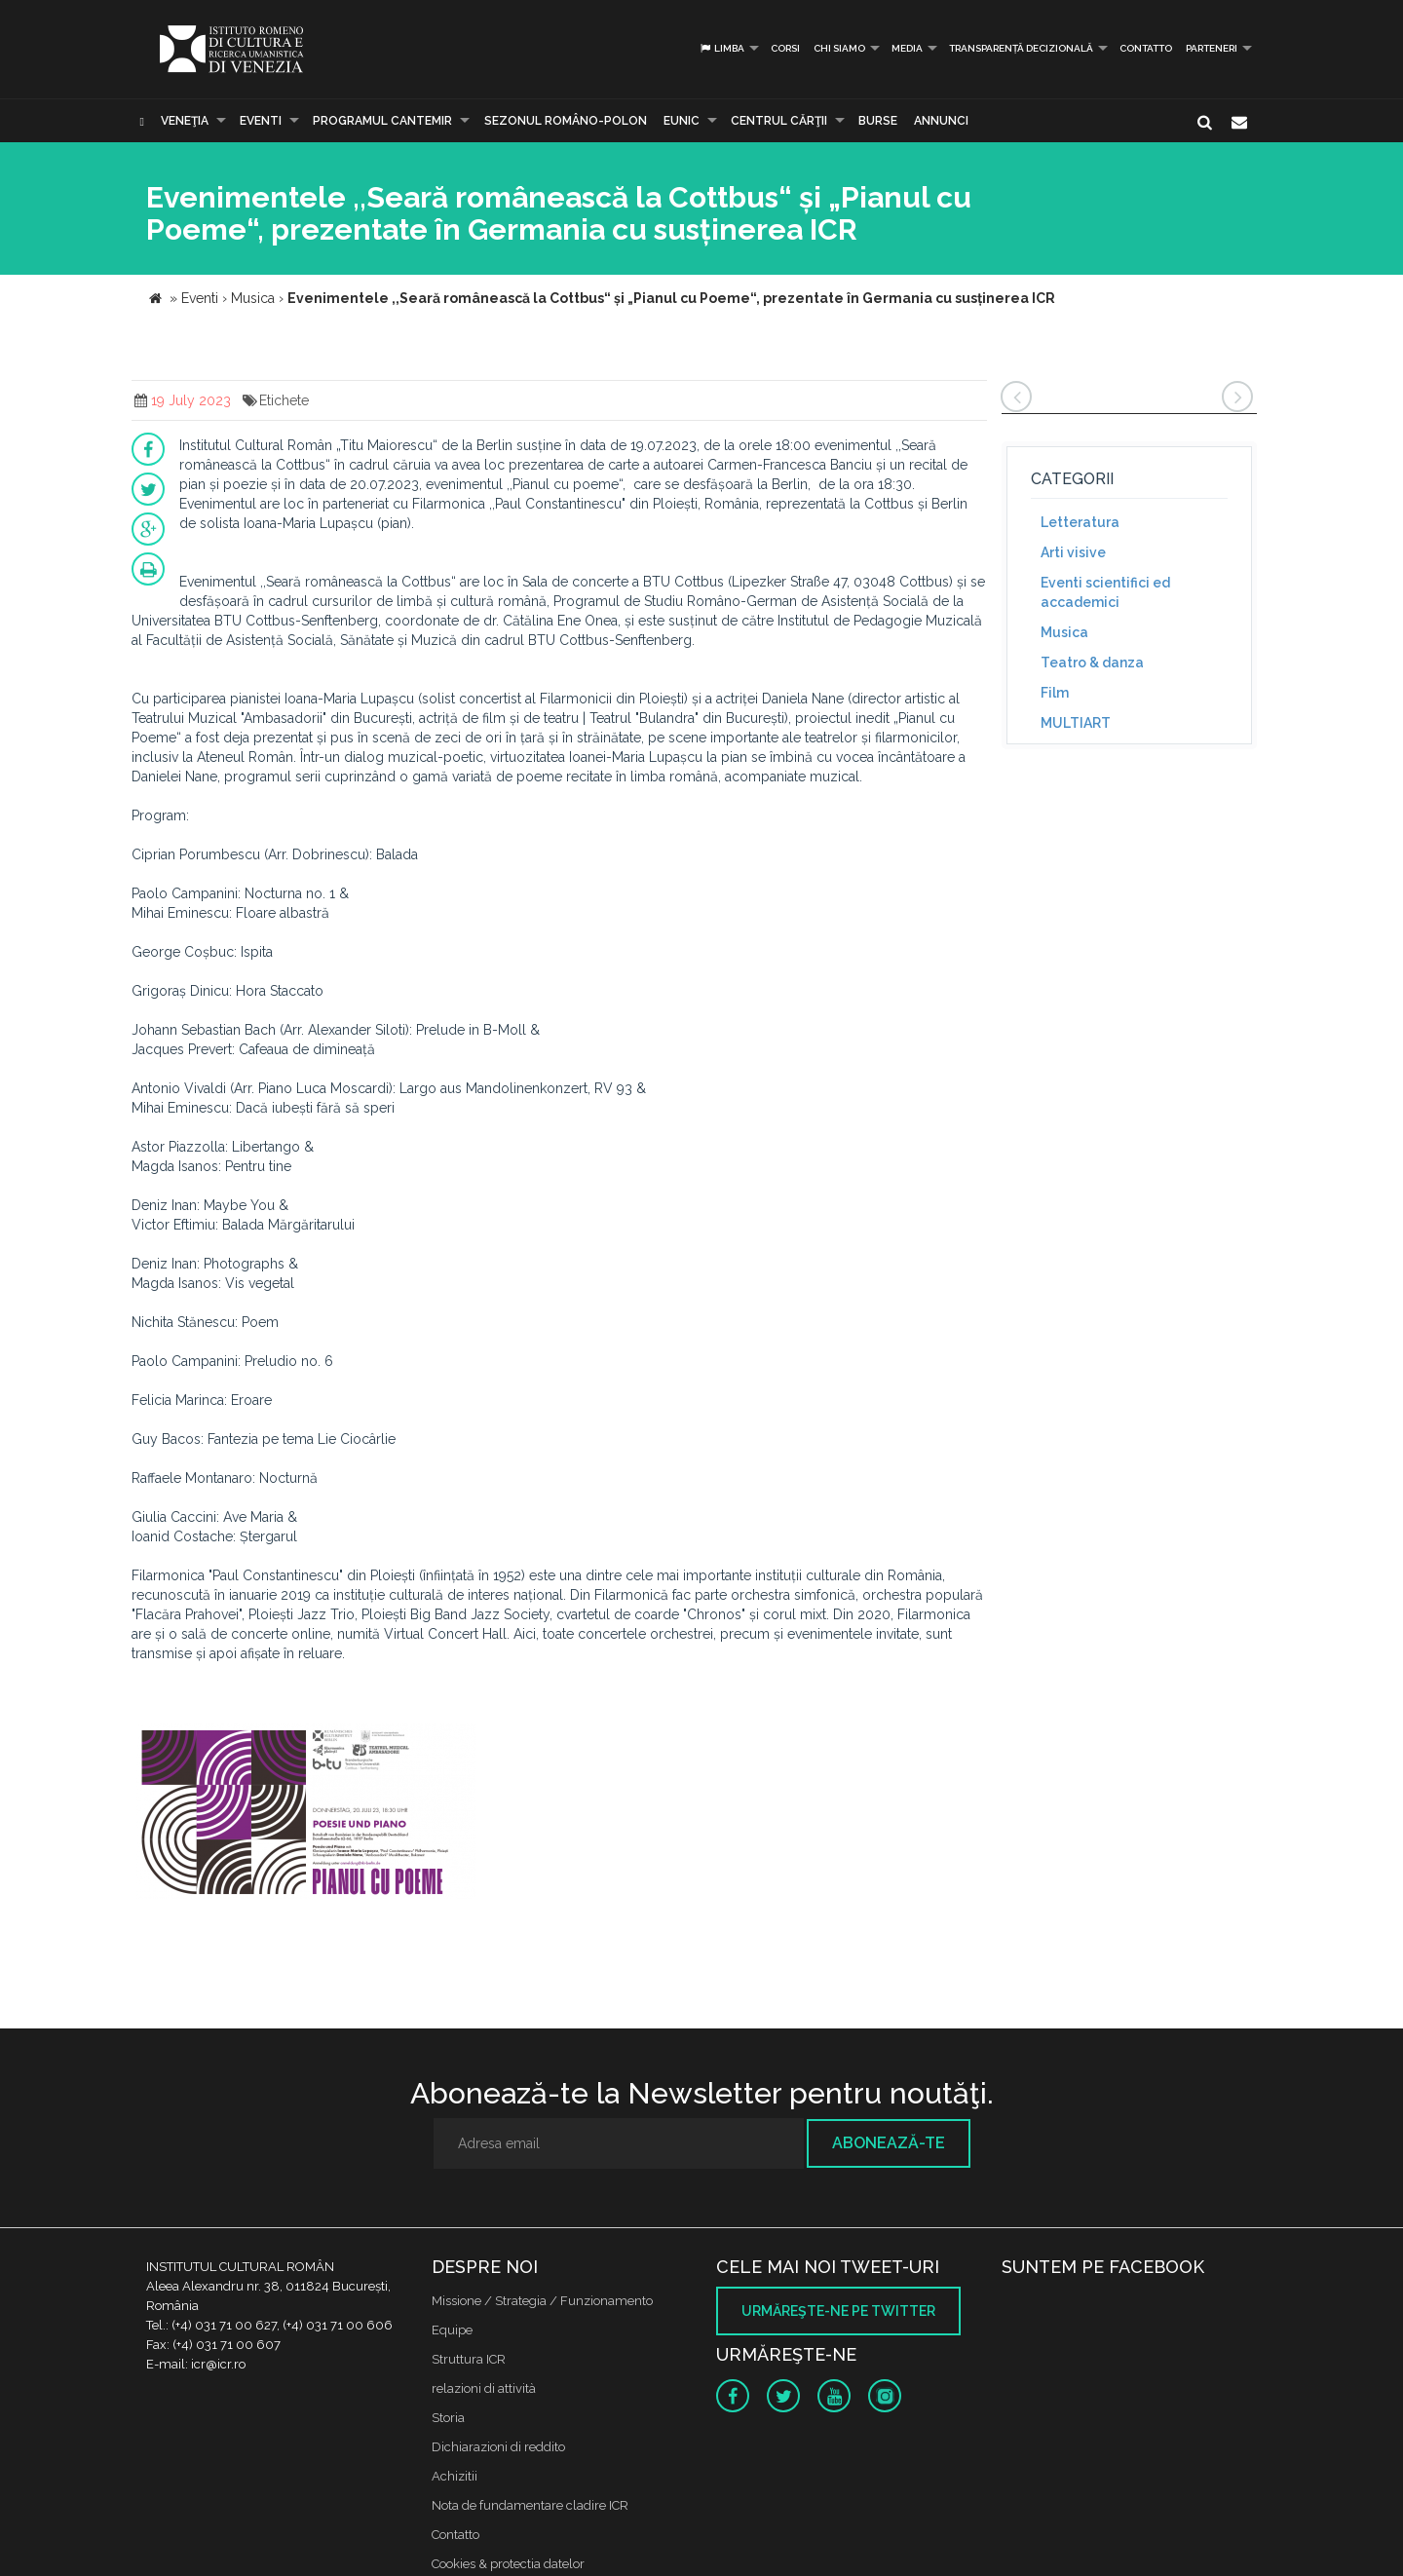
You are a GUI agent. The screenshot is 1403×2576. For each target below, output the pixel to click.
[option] (306, 1814)
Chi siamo (839, 48)
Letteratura (1080, 522)
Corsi (785, 48)
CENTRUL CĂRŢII (779, 121)
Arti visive (1073, 552)
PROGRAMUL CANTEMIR (382, 121)
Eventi (261, 121)
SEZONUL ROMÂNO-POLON (565, 121)
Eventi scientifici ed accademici (1105, 592)
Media (907, 48)
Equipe (452, 2330)
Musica (1064, 632)
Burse (877, 121)
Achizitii (454, 2476)
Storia (448, 2417)
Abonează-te (888, 2143)
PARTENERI (1211, 48)
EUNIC (682, 121)
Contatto (1145, 48)
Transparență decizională (1021, 48)
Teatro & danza (1092, 662)
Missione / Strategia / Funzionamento (542, 2300)
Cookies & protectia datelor (508, 2564)
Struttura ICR (469, 2359)
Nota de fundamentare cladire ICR (530, 2505)
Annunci (941, 121)
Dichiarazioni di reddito (498, 2447)
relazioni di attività (484, 2388)
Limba (721, 48)
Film (1055, 693)
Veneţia (185, 121)
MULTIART (1076, 723)
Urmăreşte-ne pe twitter (838, 2311)
